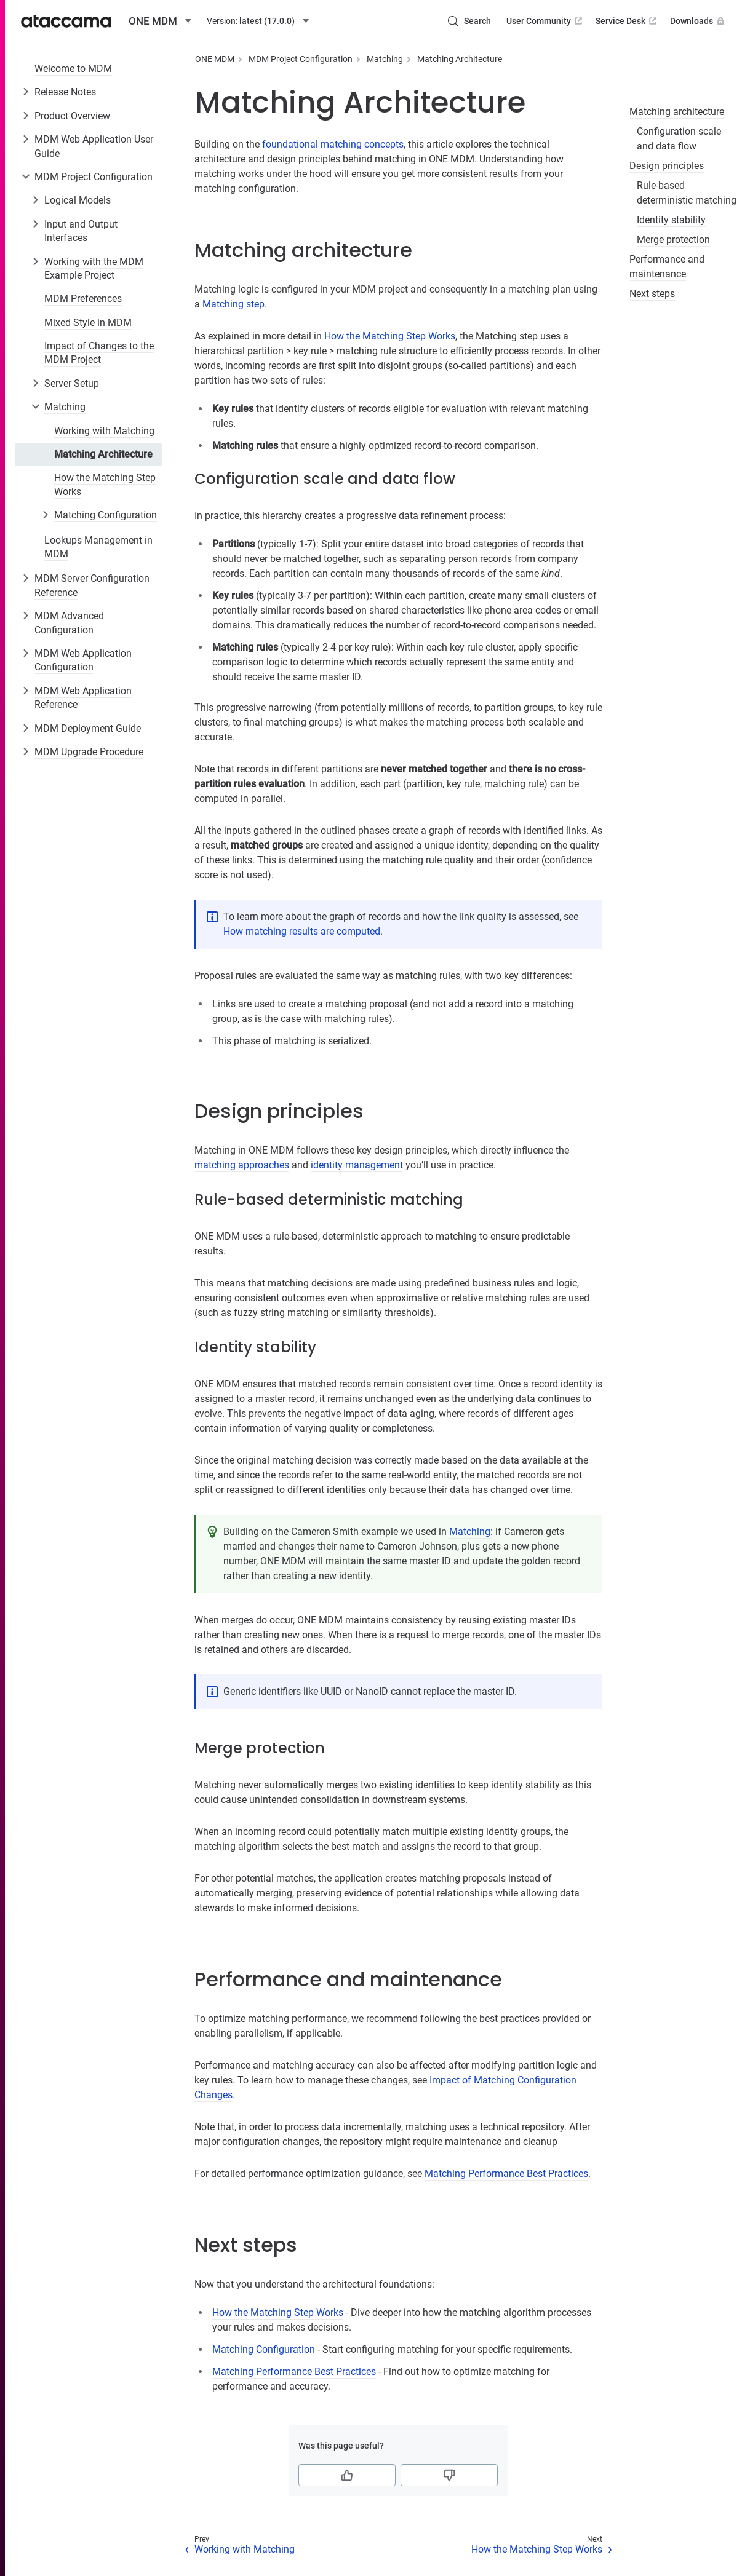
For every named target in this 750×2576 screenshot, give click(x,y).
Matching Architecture (103, 454)
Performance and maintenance (666, 266)
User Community (545, 21)
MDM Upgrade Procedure (88, 752)
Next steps (652, 293)
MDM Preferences (83, 298)
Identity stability (671, 220)
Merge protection (673, 239)
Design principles (666, 166)
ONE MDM (214, 59)
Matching (65, 407)
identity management (357, 1165)
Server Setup (71, 383)
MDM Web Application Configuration (83, 660)
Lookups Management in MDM (98, 547)
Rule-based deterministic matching (686, 193)
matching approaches (241, 1165)
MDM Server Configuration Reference (92, 585)
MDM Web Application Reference (83, 697)
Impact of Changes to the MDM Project (99, 352)
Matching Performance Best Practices (506, 2173)
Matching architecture (676, 111)
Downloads (698, 21)
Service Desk (627, 21)
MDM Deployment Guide (87, 728)
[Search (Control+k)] (469, 21)
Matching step (233, 304)
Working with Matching (104, 431)
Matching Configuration (105, 515)
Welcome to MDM (73, 68)
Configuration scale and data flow (679, 138)
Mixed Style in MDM (88, 322)
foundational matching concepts (333, 144)
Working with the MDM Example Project (93, 268)
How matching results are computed (301, 931)
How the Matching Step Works (105, 484)
